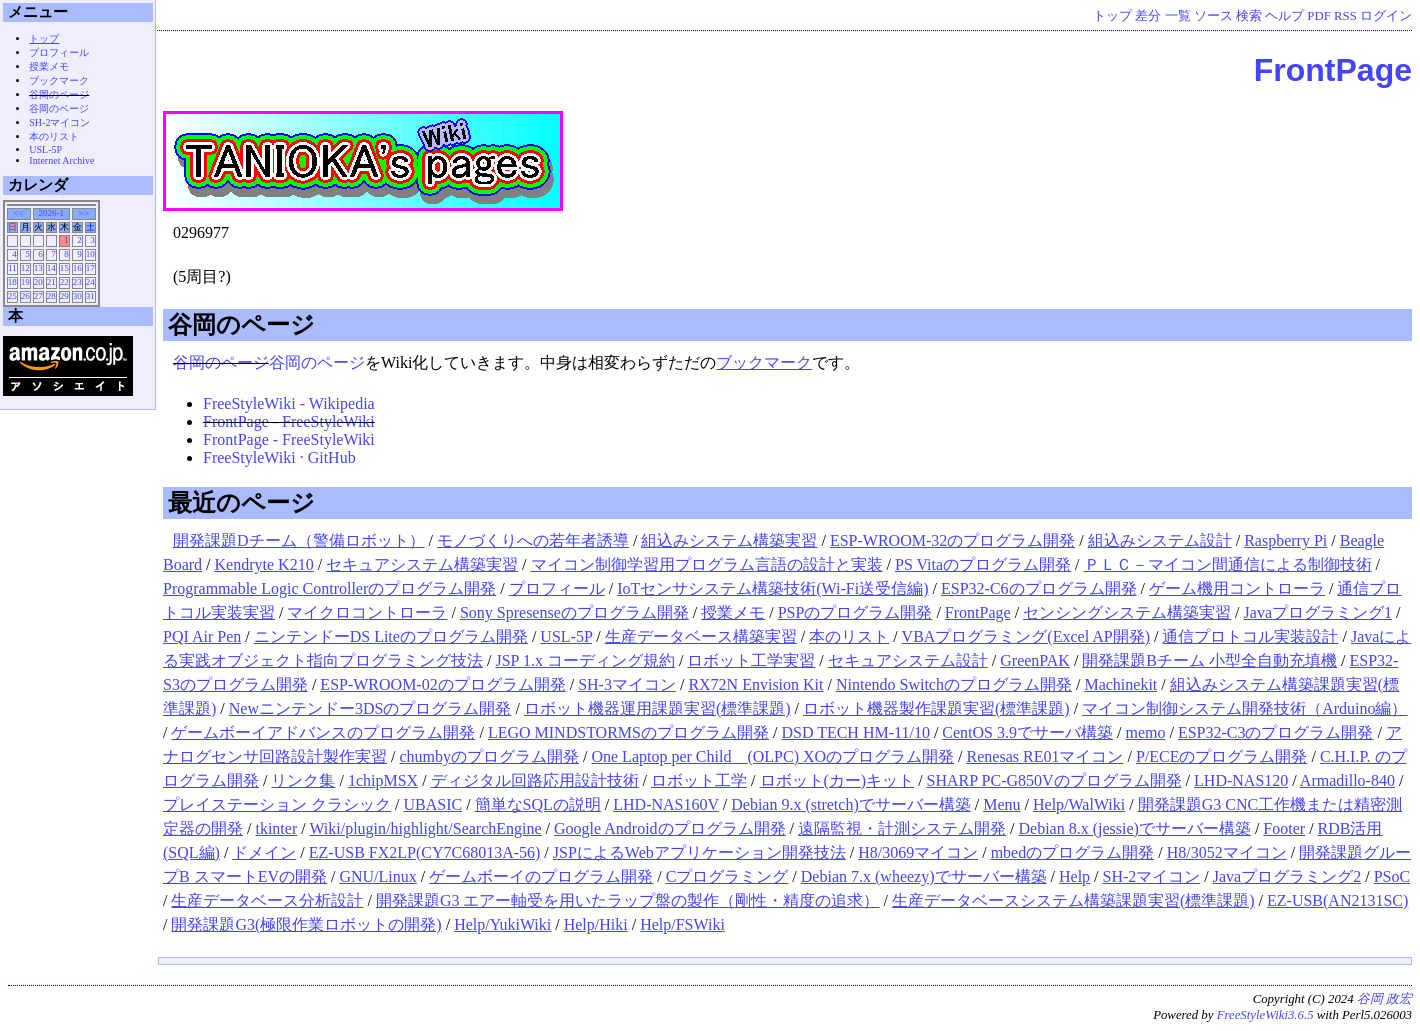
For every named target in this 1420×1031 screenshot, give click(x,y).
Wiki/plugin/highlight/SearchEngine (425, 828)
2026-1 (51, 213)
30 (77, 296)
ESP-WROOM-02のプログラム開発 (442, 684)
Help (1074, 876)
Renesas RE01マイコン (1045, 756)
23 (77, 282)
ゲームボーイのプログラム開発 (541, 876)
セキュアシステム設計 (908, 660)
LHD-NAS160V (665, 804)
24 (90, 282)
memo (1145, 732)
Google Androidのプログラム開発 (670, 828)
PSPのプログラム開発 (855, 612)
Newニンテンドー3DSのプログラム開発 (370, 708)
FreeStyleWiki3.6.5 (1265, 1015)
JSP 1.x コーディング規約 (584, 660)
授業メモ (733, 612)
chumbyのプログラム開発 (489, 756)
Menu (1001, 804)
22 (64, 282)
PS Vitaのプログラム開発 (983, 564)
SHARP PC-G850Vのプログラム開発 (1054, 780)
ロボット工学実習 (751, 660)
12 (25, 268)
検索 (1249, 16)
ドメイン (264, 852)
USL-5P (566, 636)
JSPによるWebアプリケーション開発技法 (699, 852)
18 (12, 282)
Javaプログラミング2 (1287, 876)
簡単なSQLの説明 (538, 804)
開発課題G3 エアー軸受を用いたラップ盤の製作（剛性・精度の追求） (628, 900)
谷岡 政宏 (1384, 999)
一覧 (1178, 16)
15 (64, 268)
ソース (1213, 16)
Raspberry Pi (1285, 540)
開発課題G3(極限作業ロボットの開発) (306, 924)
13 (38, 268)
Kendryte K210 (264, 564)
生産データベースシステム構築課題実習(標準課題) (1073, 900)
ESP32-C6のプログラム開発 (1039, 588)
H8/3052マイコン (1227, 852)
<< (19, 213)
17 (90, 268)
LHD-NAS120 (1241, 780)
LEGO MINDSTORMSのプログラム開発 (628, 732)
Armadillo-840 (1347, 780)
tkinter (276, 828)
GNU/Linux (377, 876)
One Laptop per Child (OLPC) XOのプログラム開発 (772, 756)
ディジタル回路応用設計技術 (535, 780)
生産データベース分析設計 (267, 900)
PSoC (1392, 876)
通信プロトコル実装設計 (1250, 636)
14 (51, 268)
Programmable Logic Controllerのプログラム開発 (329, 588)
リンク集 (303, 780)
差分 (1148, 16)
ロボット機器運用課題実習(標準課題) (657, 708)
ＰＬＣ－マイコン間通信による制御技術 (1228, 564)
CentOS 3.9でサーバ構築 (1027, 732)
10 (90, 254)
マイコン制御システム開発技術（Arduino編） (1244, 708)
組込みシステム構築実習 (729, 540)
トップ (1112, 16)
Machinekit (1120, 684)
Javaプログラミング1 (1318, 612)
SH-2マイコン (1152, 876)
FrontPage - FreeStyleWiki (289, 421)
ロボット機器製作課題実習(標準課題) (936, 708)
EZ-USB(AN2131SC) (1337, 900)
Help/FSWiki (682, 924)
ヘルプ (1284, 16)
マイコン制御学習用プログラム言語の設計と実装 (707, 564)
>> (84, 213)
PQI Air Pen (202, 636)
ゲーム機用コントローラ (1237, 588)
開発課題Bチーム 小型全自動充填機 (1209, 660)
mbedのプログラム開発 (1073, 852)
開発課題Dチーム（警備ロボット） (299, 540)
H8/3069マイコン (918, 852)
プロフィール (557, 588)
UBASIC (432, 804)
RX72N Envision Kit (755, 684)
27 (38, 296)
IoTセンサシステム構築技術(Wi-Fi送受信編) (772, 588)
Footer (1284, 828)
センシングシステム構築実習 (1127, 612)
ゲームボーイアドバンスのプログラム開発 (323, 732)
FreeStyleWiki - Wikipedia (289, 403)
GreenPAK (1035, 660)
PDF (1318, 16)
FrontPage (1333, 70)
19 (25, 282)
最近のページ (241, 502)
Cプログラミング (727, 876)
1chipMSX (383, 780)
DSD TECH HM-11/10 (855, 732)
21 (51, 282)
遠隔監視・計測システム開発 (902, 828)
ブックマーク (764, 362)
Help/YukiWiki (502, 924)
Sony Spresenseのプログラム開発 (574, 612)
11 (12, 268)
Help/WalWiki (1079, 804)
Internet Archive (61, 160)
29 (64, 296)
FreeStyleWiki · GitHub (279, 457)
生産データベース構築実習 (701, 636)
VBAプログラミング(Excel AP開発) (1026, 636)
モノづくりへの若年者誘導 (533, 540)
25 (12, 296)
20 (38, 282)
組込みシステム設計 (1160, 540)
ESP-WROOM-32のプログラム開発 (952, 540)
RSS (1345, 16)
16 (77, 268)
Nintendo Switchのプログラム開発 (954, 684)
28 (51, 296)
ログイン (1386, 16)
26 (25, 296)
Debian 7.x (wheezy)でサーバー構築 (924, 876)
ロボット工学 (699, 780)
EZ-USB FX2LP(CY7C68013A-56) (425, 852)
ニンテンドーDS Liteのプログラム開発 (391, 636)
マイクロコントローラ (367, 612)
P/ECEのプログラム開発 (1222, 756)
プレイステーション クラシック (277, 804)
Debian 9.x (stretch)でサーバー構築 (851, 804)
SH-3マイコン (627, 684)
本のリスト (849, 636)
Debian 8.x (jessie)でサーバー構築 (1135, 828)
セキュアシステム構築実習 (422, 564)
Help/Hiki (596, 924)
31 (90, 296)
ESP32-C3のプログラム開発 (1276, 732)
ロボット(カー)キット (837, 780)
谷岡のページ (241, 324)
